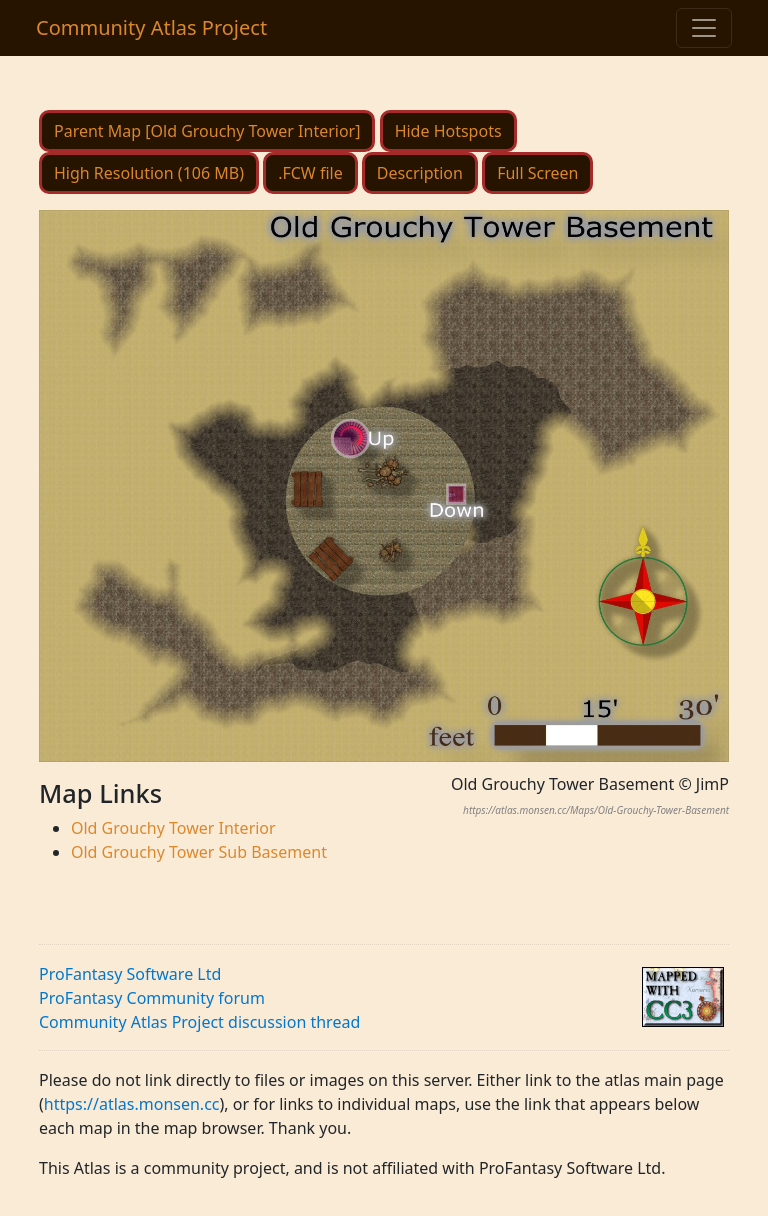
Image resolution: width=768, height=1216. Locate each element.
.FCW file (310, 173)
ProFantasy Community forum (152, 998)
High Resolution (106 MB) (149, 173)
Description (420, 173)
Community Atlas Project (151, 27)
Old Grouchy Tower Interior (173, 828)
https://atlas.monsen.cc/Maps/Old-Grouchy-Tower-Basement (596, 810)
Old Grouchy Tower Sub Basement (199, 852)
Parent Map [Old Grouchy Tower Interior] (207, 131)
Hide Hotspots (448, 131)
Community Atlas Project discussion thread (199, 1022)
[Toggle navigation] (704, 28)
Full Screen (537, 173)
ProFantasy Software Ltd (130, 974)
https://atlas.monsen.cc (132, 1104)
